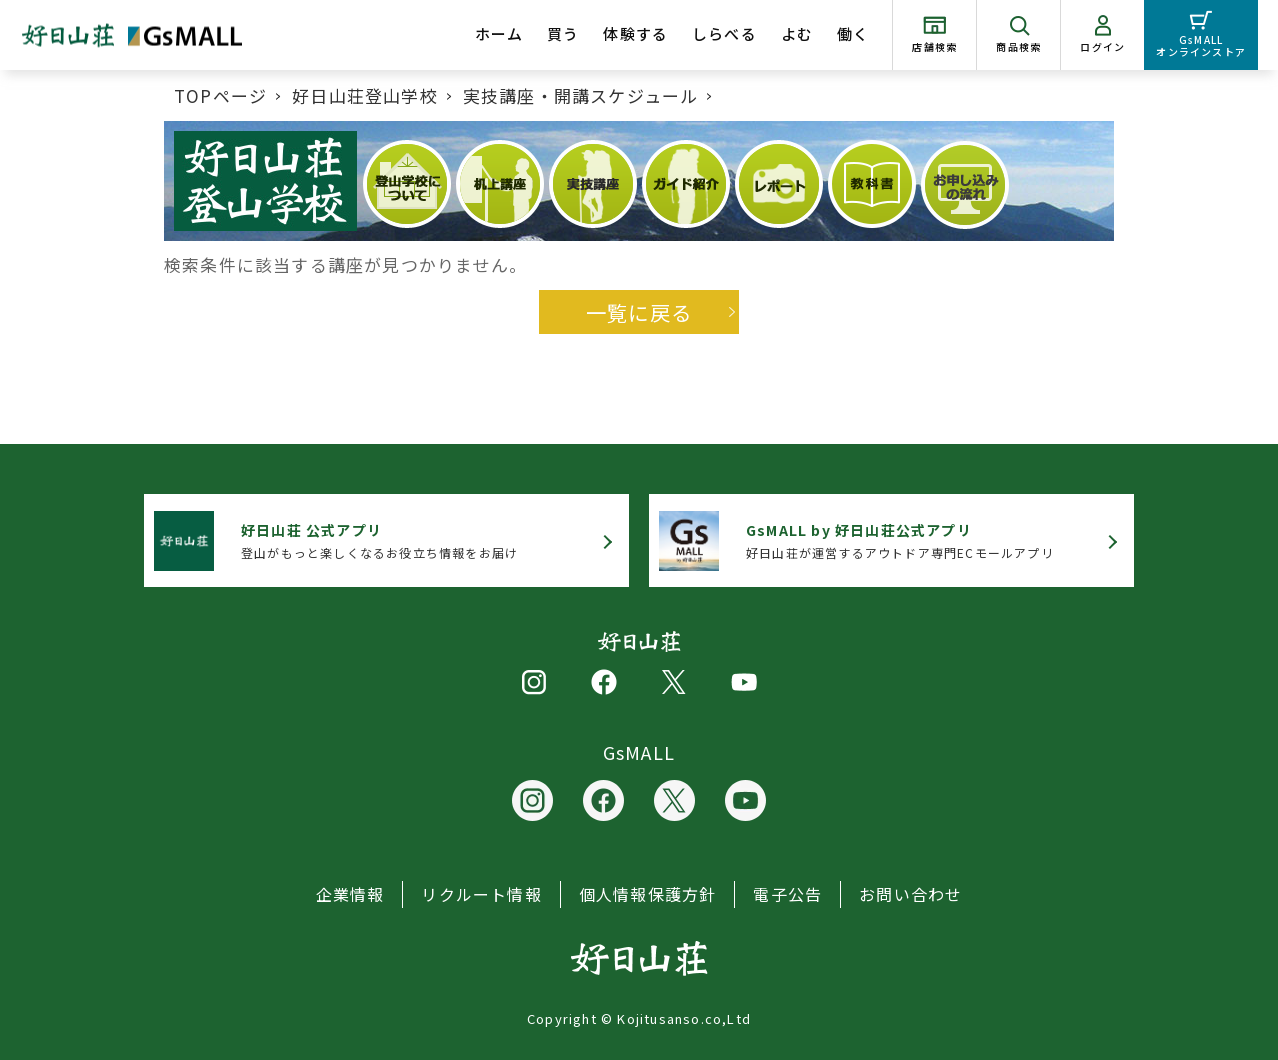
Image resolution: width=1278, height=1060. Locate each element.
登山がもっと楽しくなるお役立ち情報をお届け (379, 540)
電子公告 (787, 894)
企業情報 (350, 894)
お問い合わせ (910, 894)
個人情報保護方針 (648, 894)
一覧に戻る (639, 312)
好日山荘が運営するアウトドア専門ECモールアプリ (900, 540)
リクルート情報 (481, 894)
